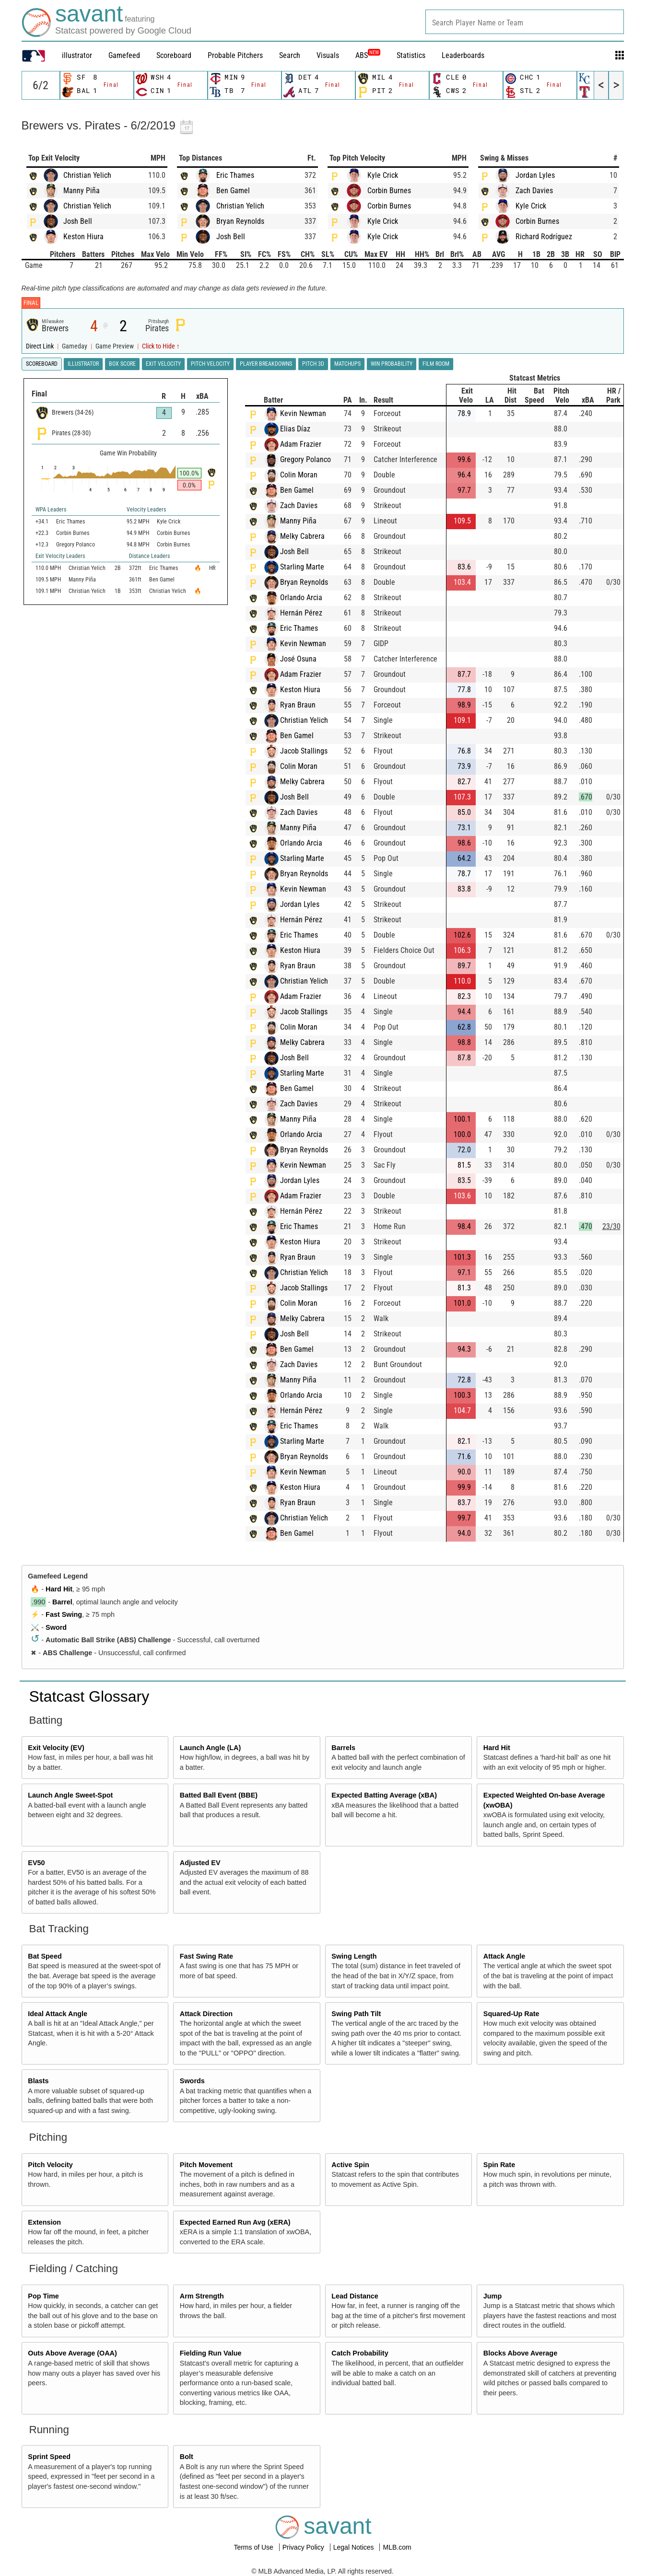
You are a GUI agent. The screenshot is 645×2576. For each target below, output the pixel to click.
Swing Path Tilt (356, 2014)
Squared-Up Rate (511, 2014)
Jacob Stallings (304, 750)
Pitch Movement (206, 2165)
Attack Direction (206, 2014)
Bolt (186, 2456)
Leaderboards (463, 55)
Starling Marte (302, 566)
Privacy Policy (304, 2547)
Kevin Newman (303, 413)
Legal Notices (354, 2547)
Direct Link (40, 346)
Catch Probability (359, 2353)
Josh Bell (77, 221)
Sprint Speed (49, 2456)
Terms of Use (254, 2547)
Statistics (411, 55)
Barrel (62, 1602)
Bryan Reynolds (240, 221)
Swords (192, 2081)
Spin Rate (499, 2165)
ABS (367, 55)
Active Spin (350, 2165)
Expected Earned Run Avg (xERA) (235, 2222)
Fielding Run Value (211, 2353)
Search (289, 55)
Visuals (328, 55)
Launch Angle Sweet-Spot (70, 1795)
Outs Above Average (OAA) (72, 2353)
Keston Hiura (83, 236)
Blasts (38, 2081)
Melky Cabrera (302, 536)
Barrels (343, 1748)
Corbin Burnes (389, 190)
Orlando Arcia (301, 597)
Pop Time (43, 2296)
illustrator (77, 55)
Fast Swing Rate (206, 1956)
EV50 (36, 1863)
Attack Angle (504, 1956)
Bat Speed (44, 1956)
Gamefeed (124, 55)
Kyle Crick (382, 175)
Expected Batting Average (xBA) (384, 1795)
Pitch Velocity (50, 2165)
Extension (44, 2222)
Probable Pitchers (235, 55)
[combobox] (524, 22)
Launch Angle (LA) (210, 1748)
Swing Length (353, 1956)
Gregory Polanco (305, 459)
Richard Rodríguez (544, 236)
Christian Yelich (87, 175)
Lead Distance (354, 2296)
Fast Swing (64, 1614)
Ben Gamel (233, 190)
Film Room (435, 363)
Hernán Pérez (301, 612)
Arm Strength (202, 2296)
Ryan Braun (298, 704)
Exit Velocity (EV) (56, 1748)
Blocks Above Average (520, 2353)
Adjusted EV (200, 1863)
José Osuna (298, 658)
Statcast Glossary (89, 1696)
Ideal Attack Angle (57, 2014)
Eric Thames (235, 175)
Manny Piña (81, 190)
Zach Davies (534, 190)
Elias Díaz (295, 428)
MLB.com (397, 2547)
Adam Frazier (300, 444)
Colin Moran (298, 474)
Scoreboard (173, 55)
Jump (492, 2296)
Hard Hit (59, 1589)
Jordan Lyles (535, 175)
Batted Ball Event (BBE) (219, 1795)
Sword (56, 1627)
